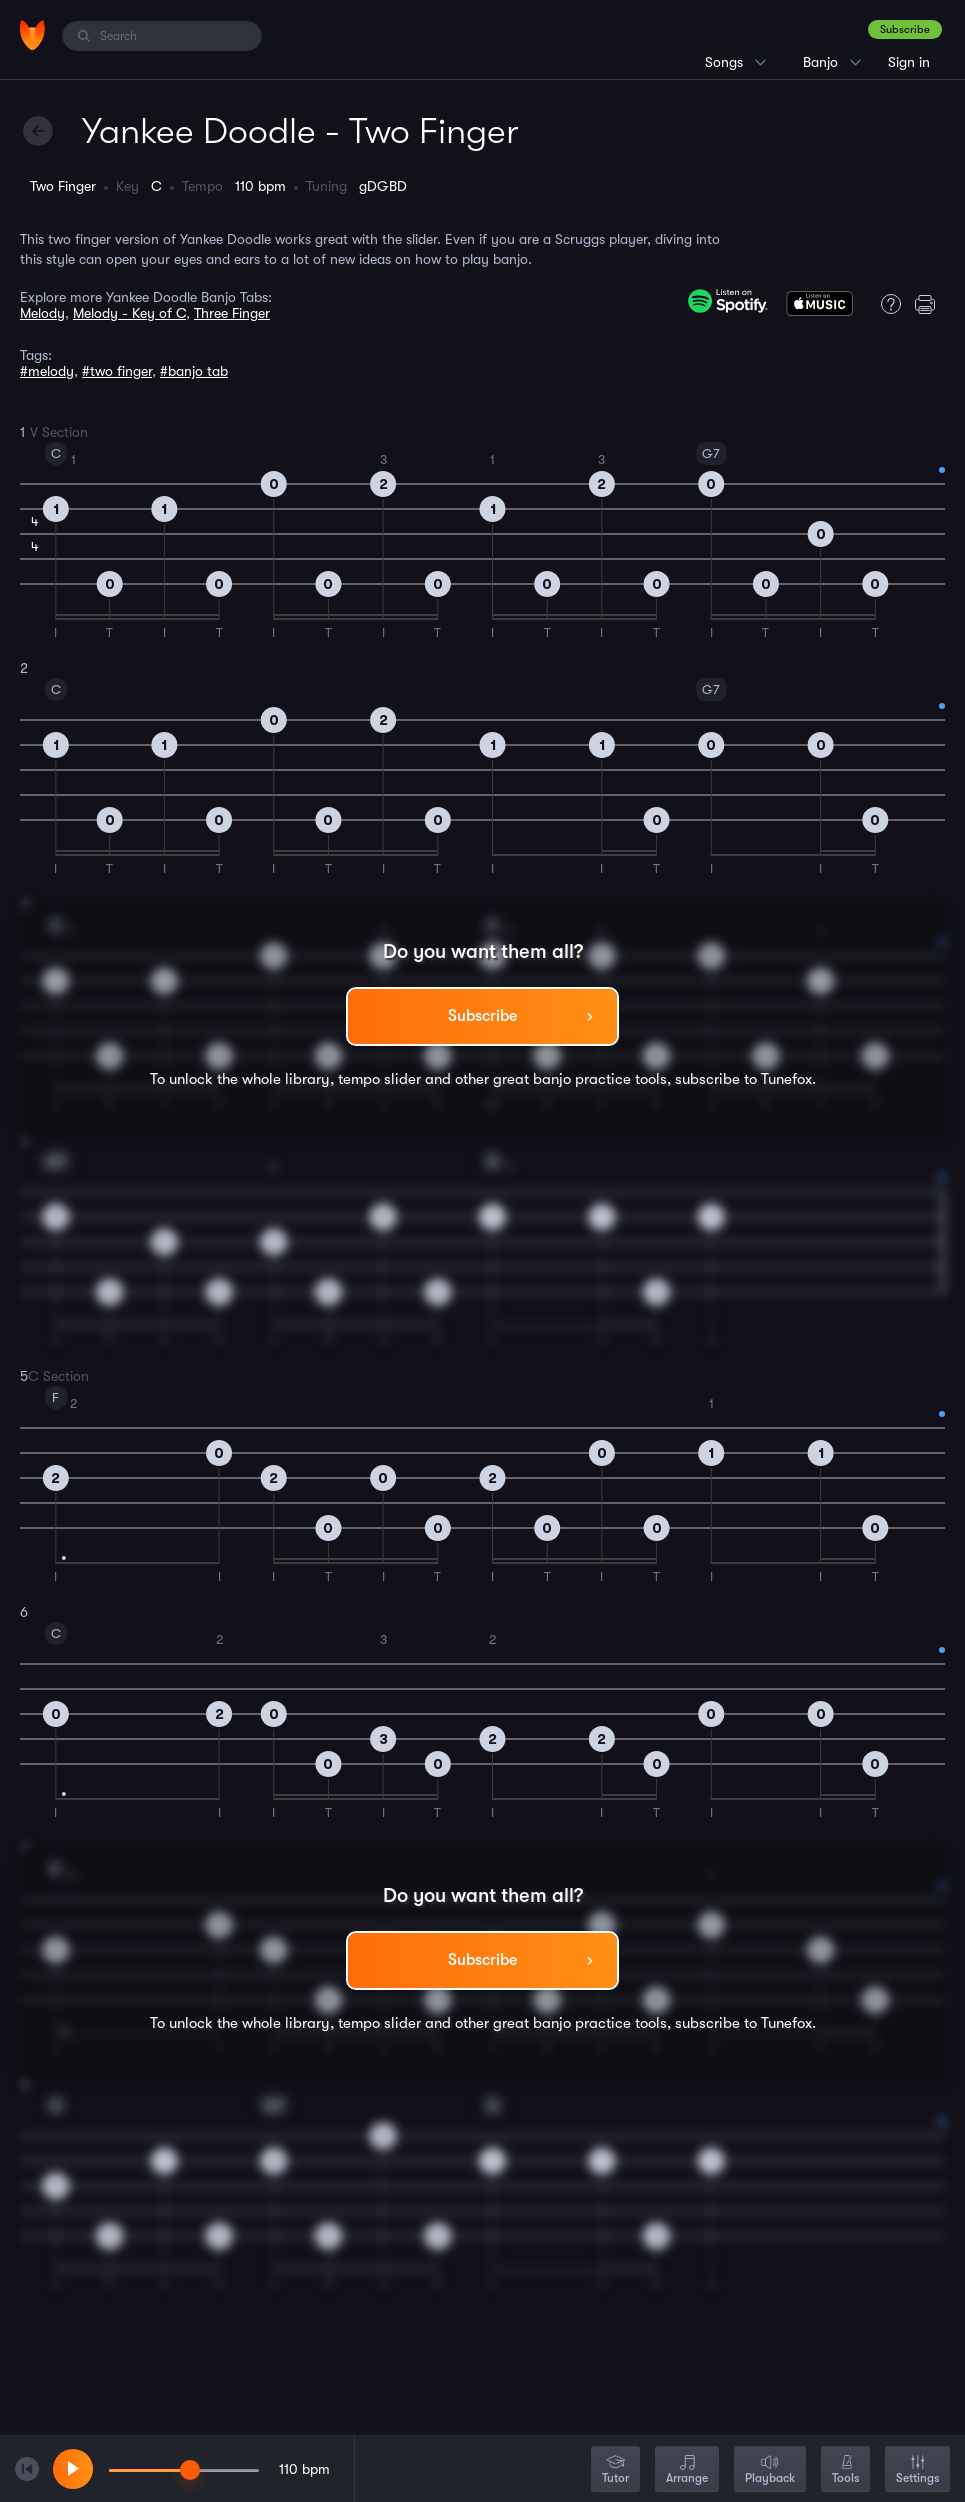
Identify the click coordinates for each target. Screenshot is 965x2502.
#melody (47, 371)
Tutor (615, 2470)
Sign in (909, 62)
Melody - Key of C (129, 313)
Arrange (687, 2470)
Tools (845, 2470)
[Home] (32, 35)
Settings (917, 2470)
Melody (42, 313)
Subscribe (905, 29)
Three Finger (232, 313)
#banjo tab (194, 371)
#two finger (117, 371)
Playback (770, 2470)
